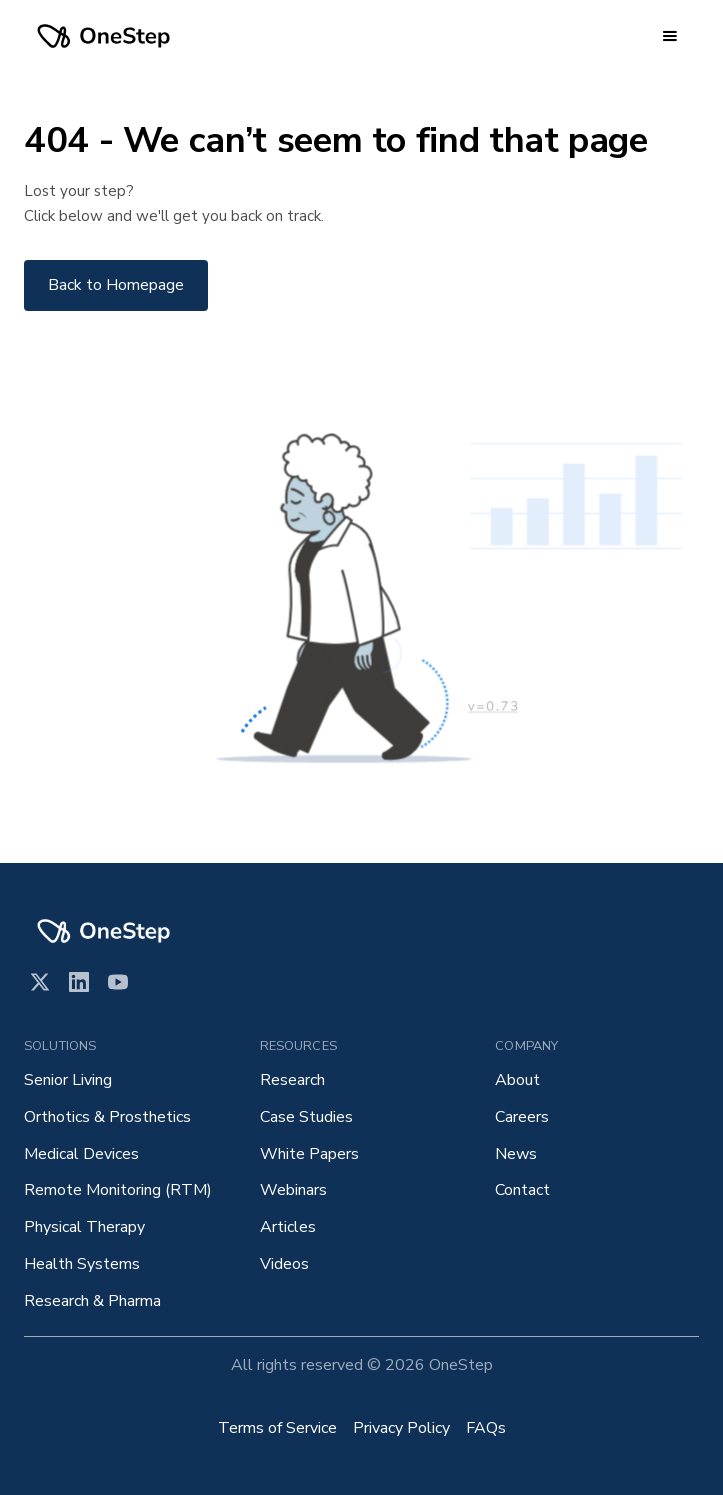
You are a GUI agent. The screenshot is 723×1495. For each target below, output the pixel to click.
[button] (670, 36)
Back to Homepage (116, 285)
